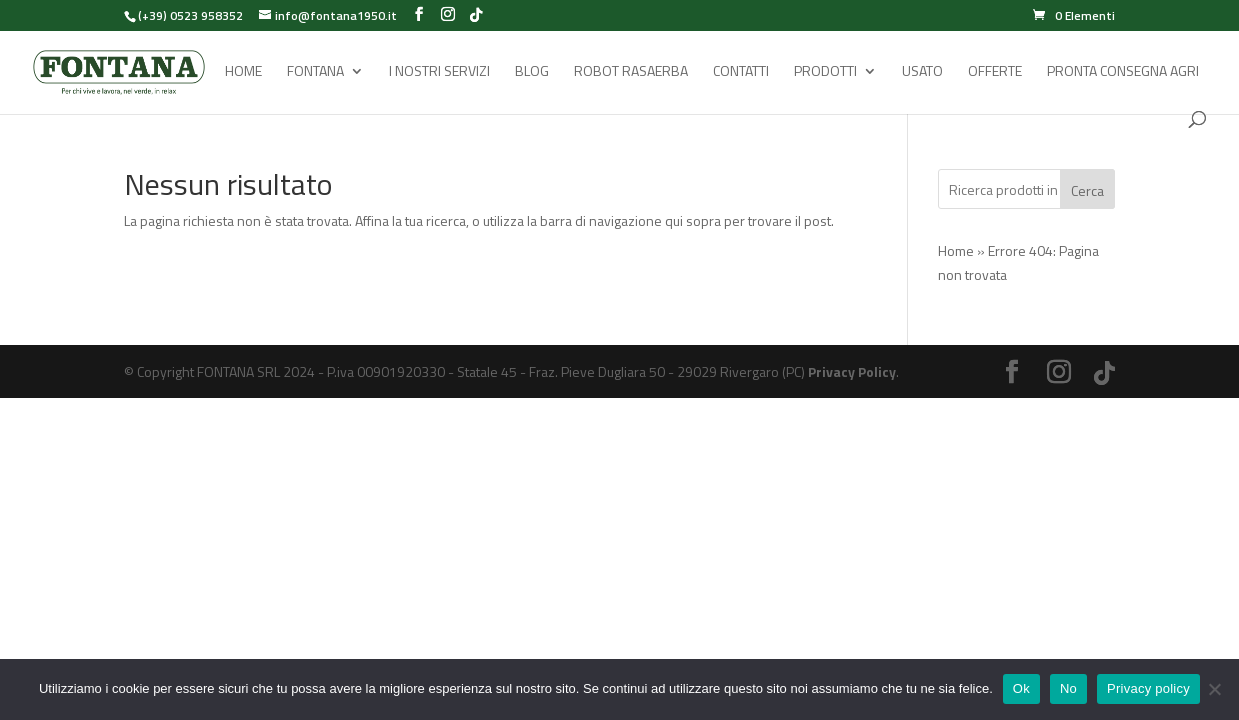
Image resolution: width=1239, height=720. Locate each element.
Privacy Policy (852, 371)
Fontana (315, 72)
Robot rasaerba (631, 72)
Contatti (741, 72)
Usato (922, 72)
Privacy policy (1148, 688)
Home (243, 72)
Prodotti (825, 72)
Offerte (995, 72)
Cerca (1087, 190)
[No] (1214, 689)
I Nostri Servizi (439, 72)
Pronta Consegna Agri (1123, 72)
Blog (532, 72)
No (1068, 688)
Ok (1021, 688)
